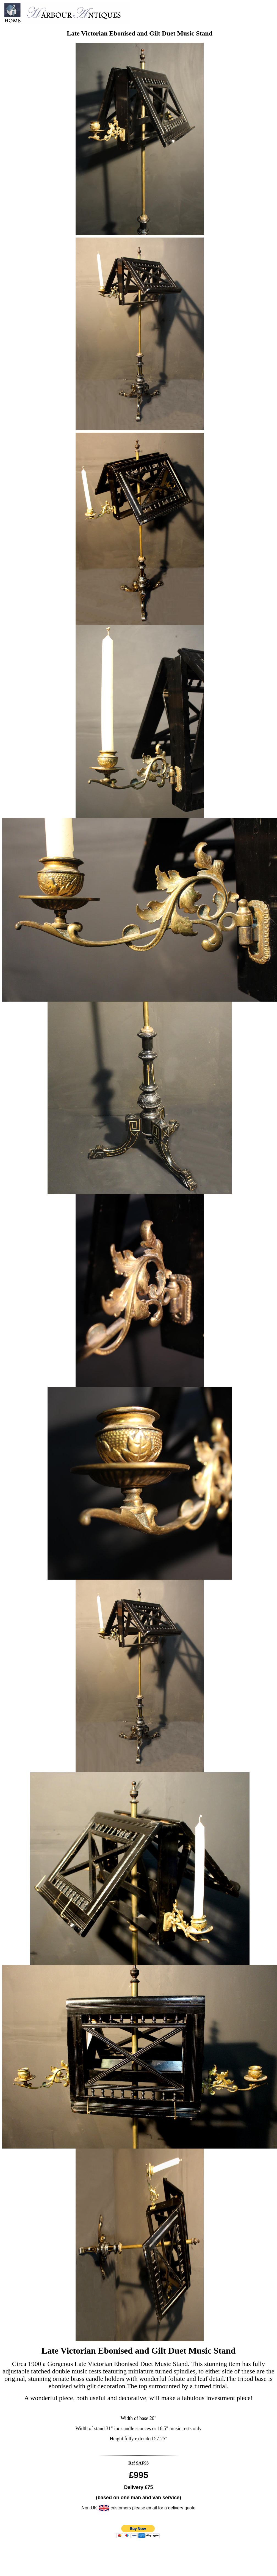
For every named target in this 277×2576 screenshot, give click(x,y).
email (151, 2508)
